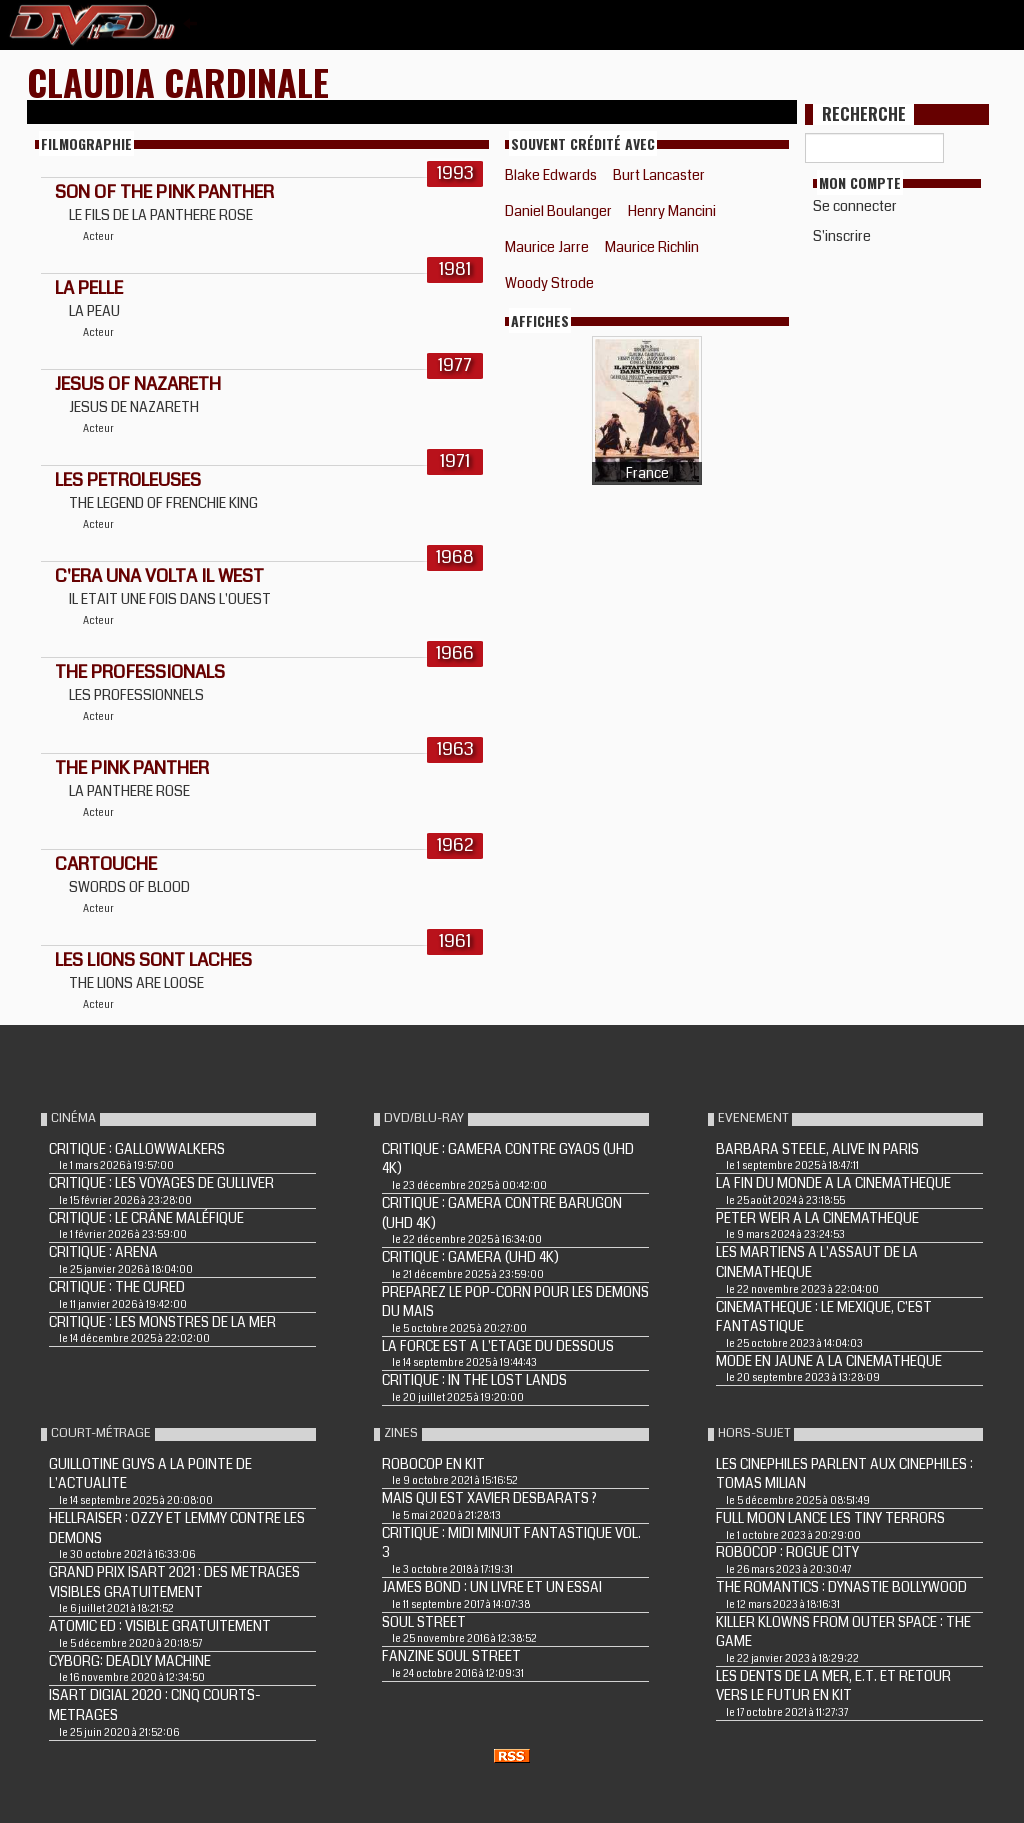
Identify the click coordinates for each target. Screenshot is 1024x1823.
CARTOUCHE (106, 864)
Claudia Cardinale (178, 81)
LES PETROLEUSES (128, 480)
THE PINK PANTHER (132, 768)
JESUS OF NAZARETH (138, 384)
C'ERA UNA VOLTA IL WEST (159, 576)
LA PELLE (89, 288)
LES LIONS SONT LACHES (153, 960)
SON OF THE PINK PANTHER (164, 192)
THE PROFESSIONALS (140, 672)
